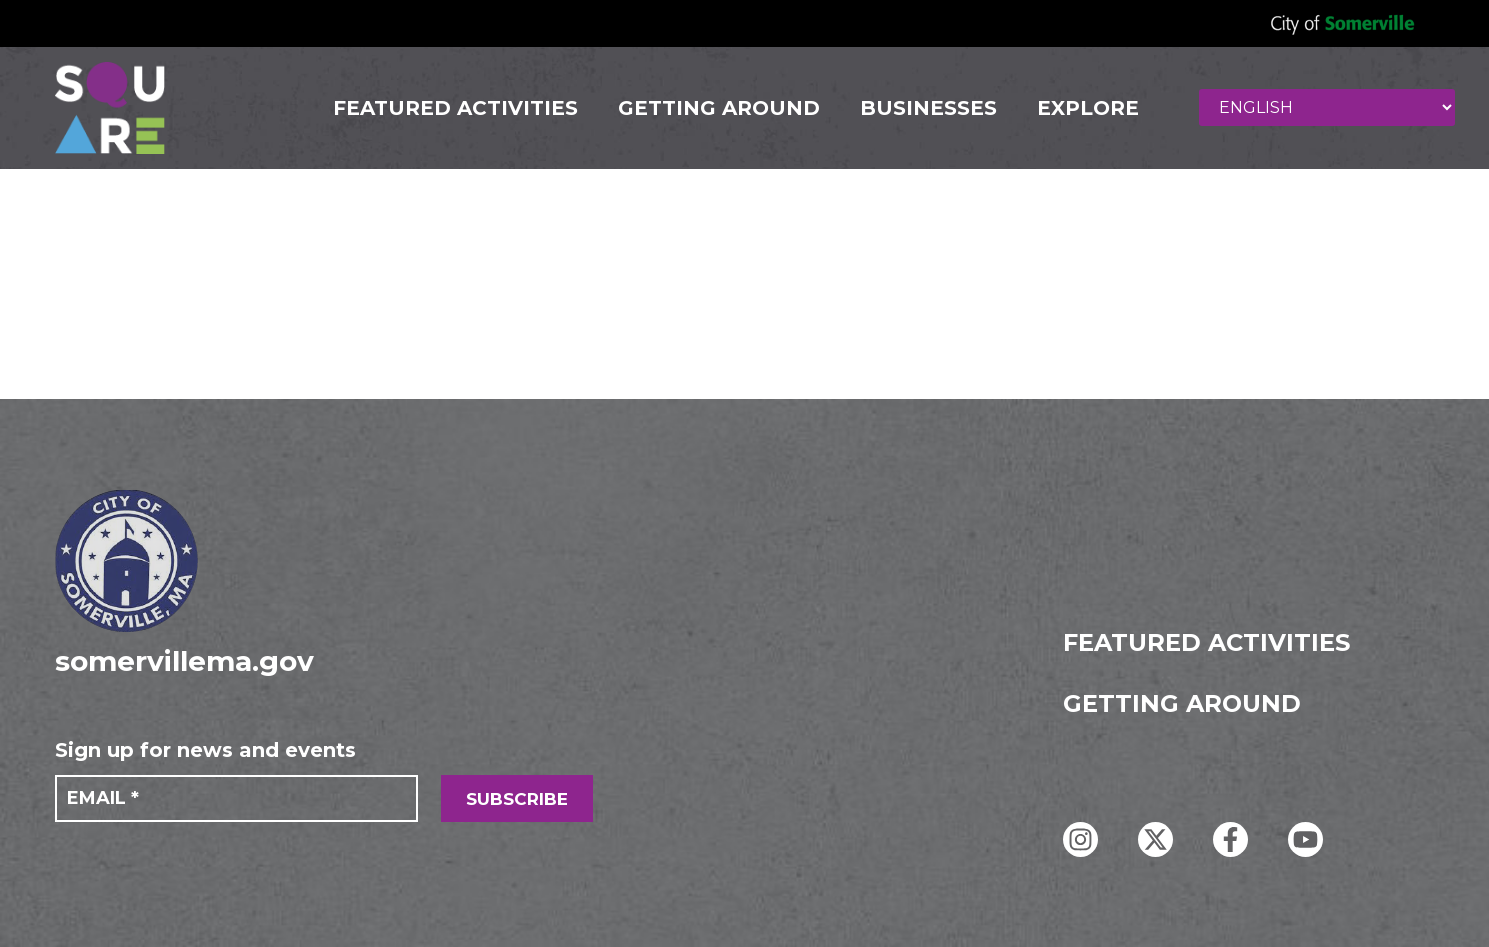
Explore (1088, 108)
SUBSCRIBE (517, 799)
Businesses (928, 108)
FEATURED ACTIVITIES (455, 108)
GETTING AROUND (719, 108)
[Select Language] (1327, 107)
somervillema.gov (184, 661)
